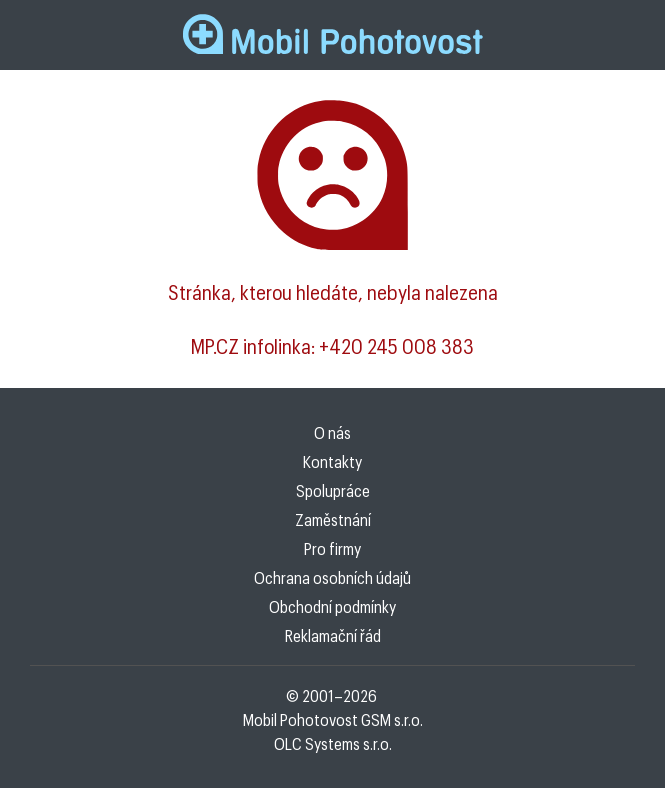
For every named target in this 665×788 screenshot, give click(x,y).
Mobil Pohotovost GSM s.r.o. (333, 719)
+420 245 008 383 (396, 346)
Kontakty (332, 461)
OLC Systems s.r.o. (333, 743)
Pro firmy (332, 548)
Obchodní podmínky (332, 606)
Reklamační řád (333, 635)
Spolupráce (333, 490)
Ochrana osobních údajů (332, 577)
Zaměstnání (333, 519)
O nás (332, 432)
